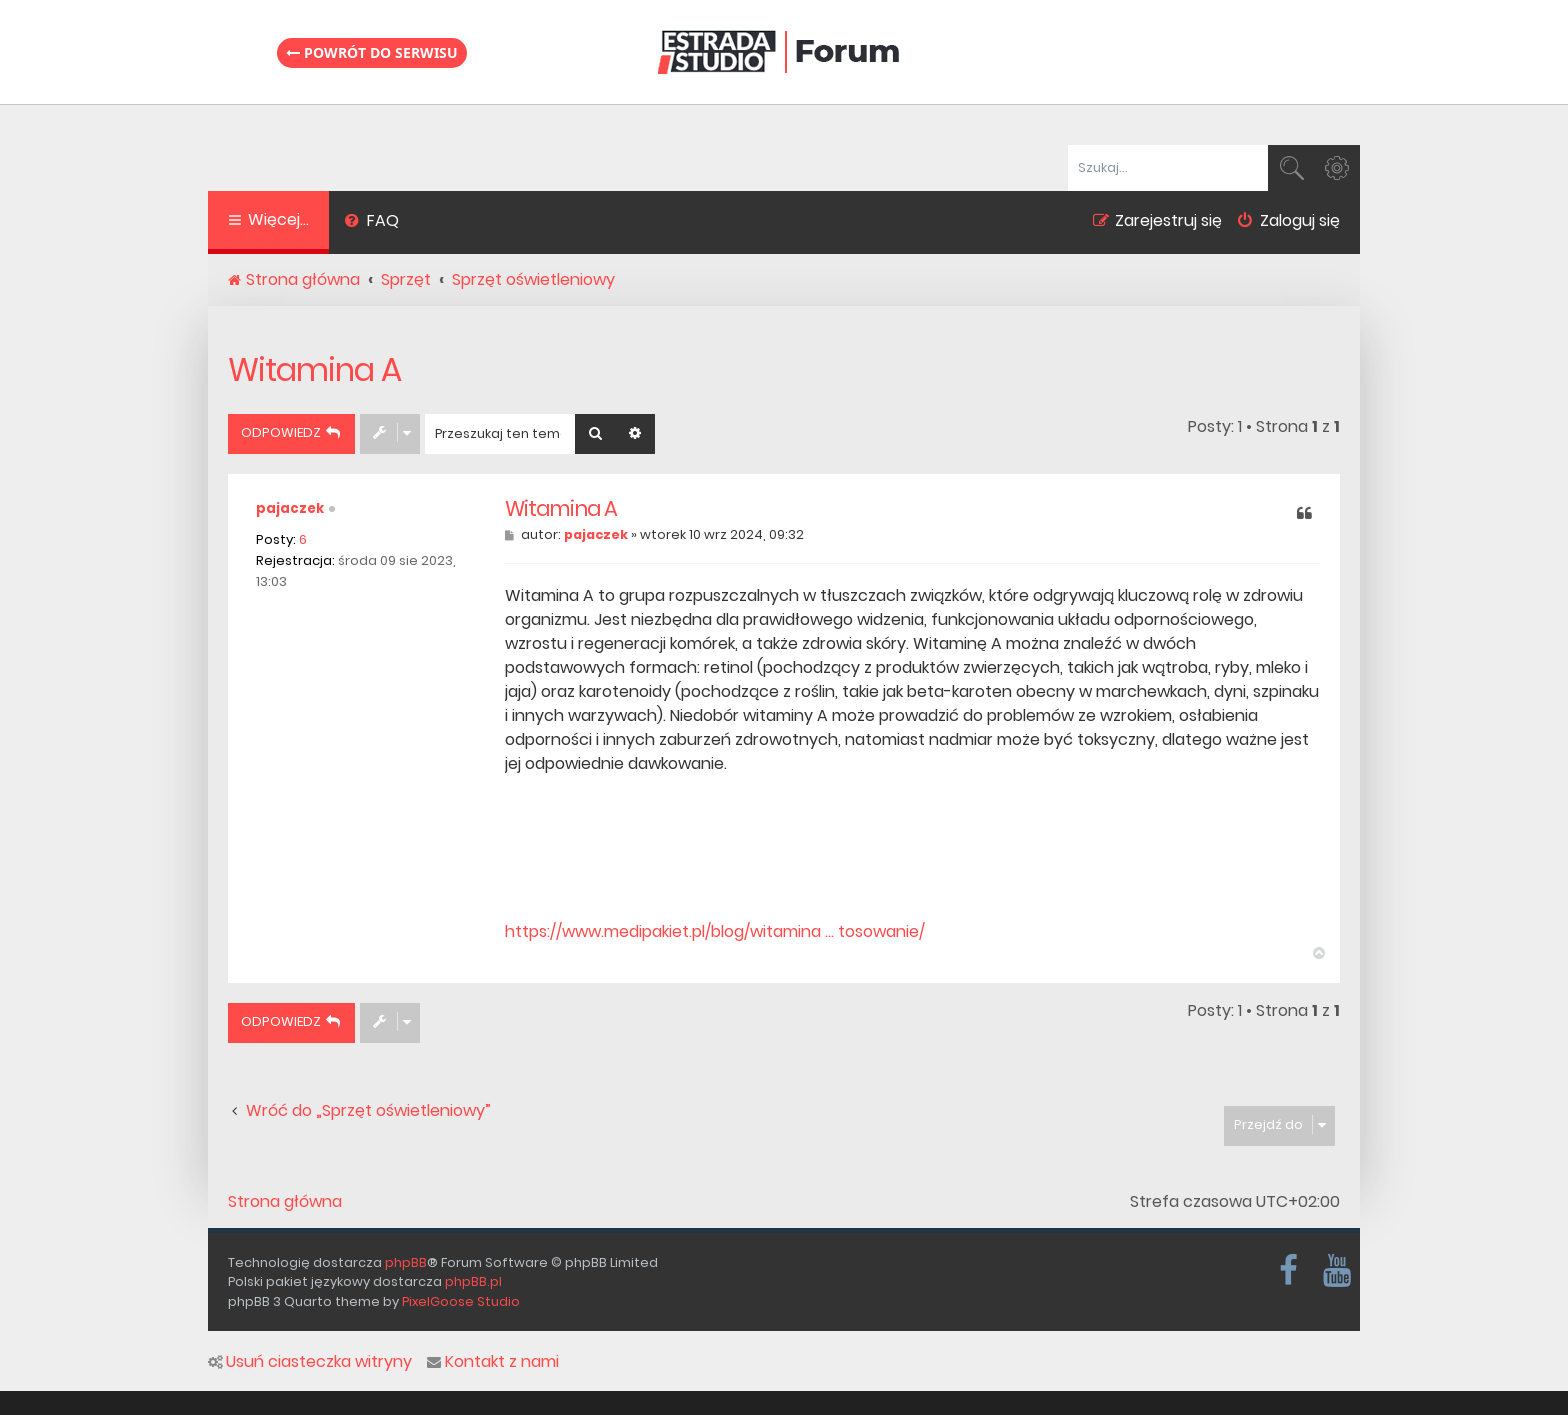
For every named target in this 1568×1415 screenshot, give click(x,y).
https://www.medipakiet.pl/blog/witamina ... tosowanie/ (715, 931)
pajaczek (290, 508)
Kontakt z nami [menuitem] (493, 1362)
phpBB (406, 1262)
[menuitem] (371, 223)
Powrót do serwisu (372, 52)
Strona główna (285, 1202)
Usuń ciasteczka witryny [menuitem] (310, 1362)
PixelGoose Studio (461, 1301)
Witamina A (314, 369)
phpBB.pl (473, 1281)
